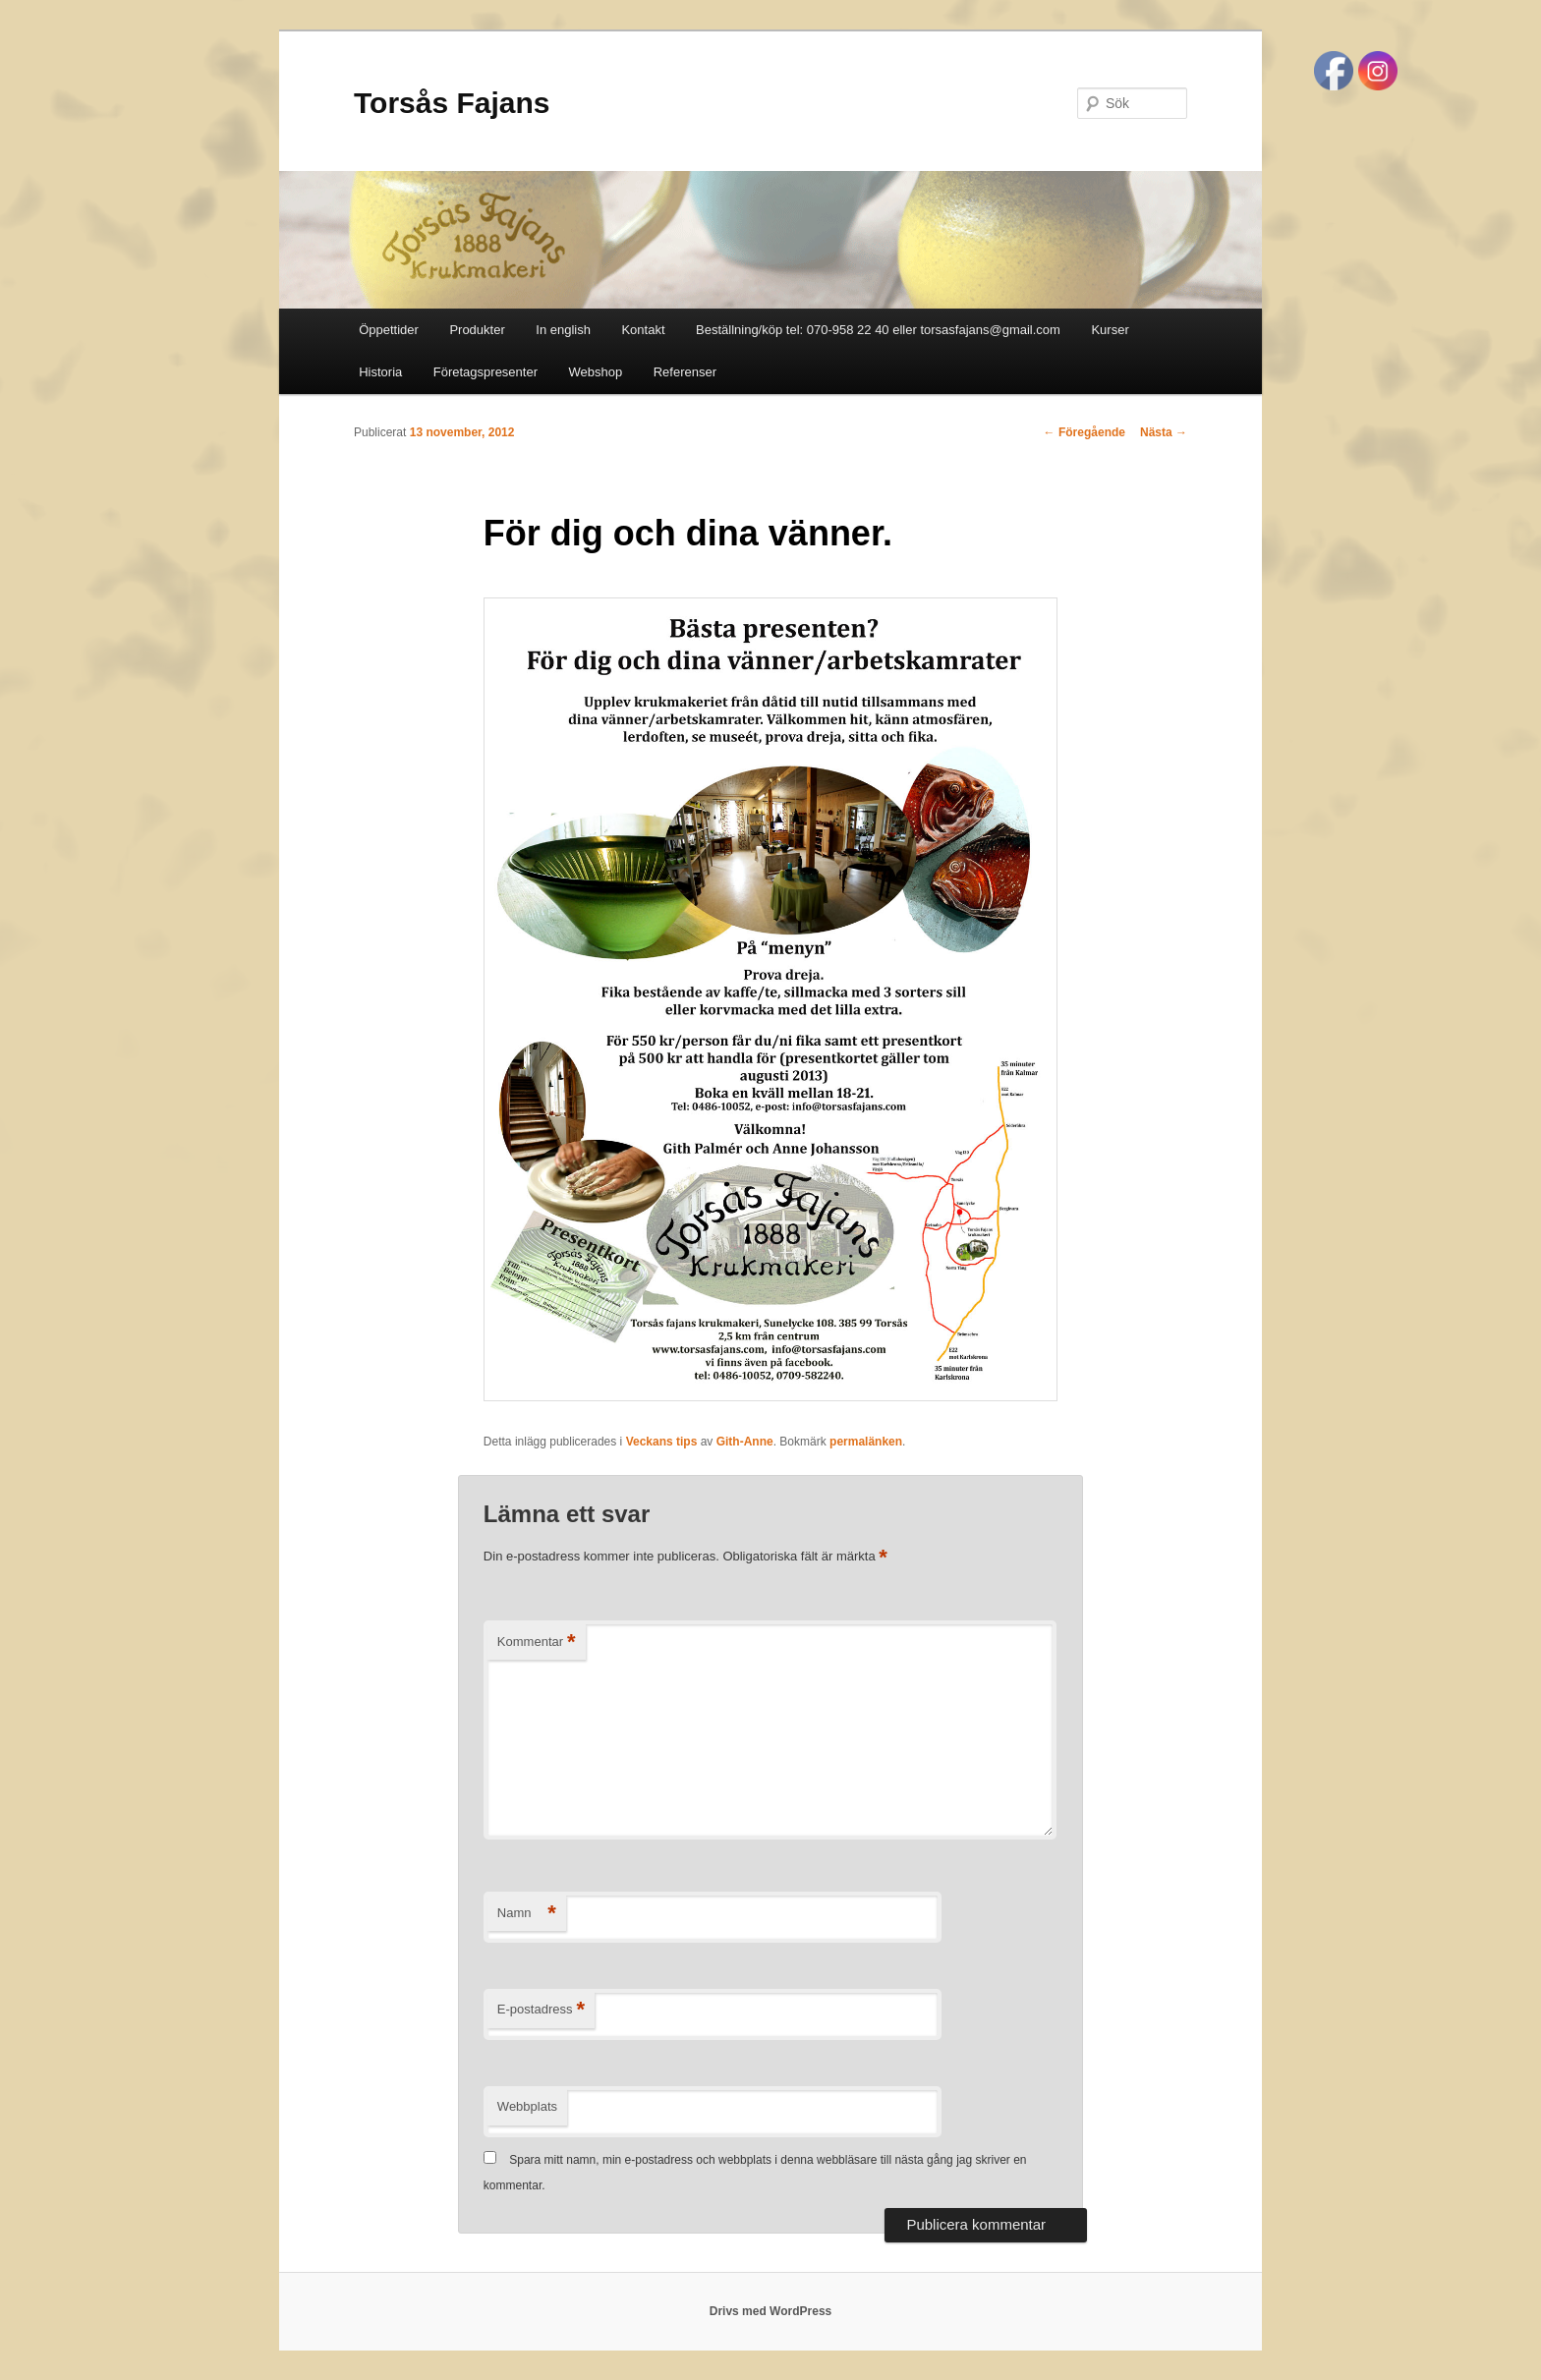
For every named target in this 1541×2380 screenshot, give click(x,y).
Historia (380, 372)
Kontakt (642, 329)
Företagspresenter (485, 372)
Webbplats (527, 2106)
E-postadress (541, 2010)
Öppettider (389, 329)
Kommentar (536, 1642)
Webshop (596, 372)
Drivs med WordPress (771, 2311)
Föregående (1084, 432)
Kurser (1109, 329)
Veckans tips (662, 1441)
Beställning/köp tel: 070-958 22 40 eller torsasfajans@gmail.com (878, 329)
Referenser (685, 372)
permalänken (865, 1441)
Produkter (476, 329)
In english (563, 329)
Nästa (1163, 432)
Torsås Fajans (452, 102)
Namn (526, 1913)
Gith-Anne (744, 1441)
